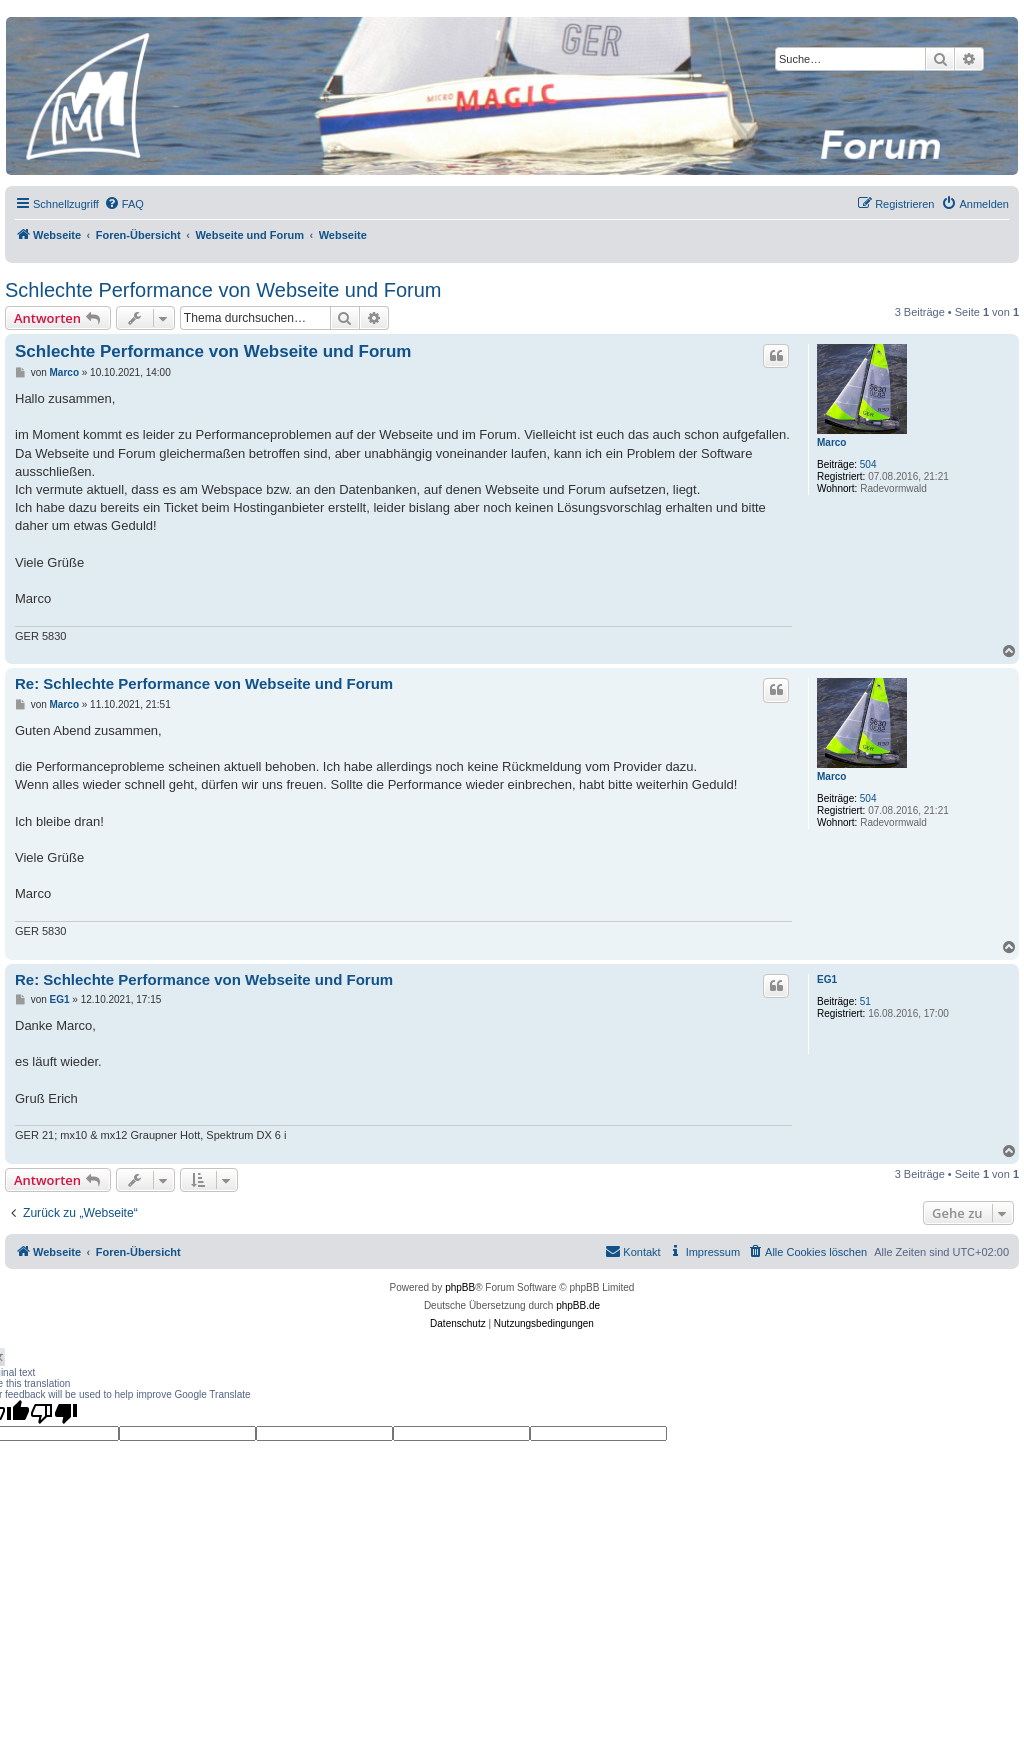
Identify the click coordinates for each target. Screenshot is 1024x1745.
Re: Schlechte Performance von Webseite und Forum (204, 683)
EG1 (827, 979)
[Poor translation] (54, 1413)
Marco (831, 442)
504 (868, 464)
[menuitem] (124, 204)
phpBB (460, 1287)
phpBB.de (578, 1305)
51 (865, 1001)
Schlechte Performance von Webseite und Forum (223, 290)
